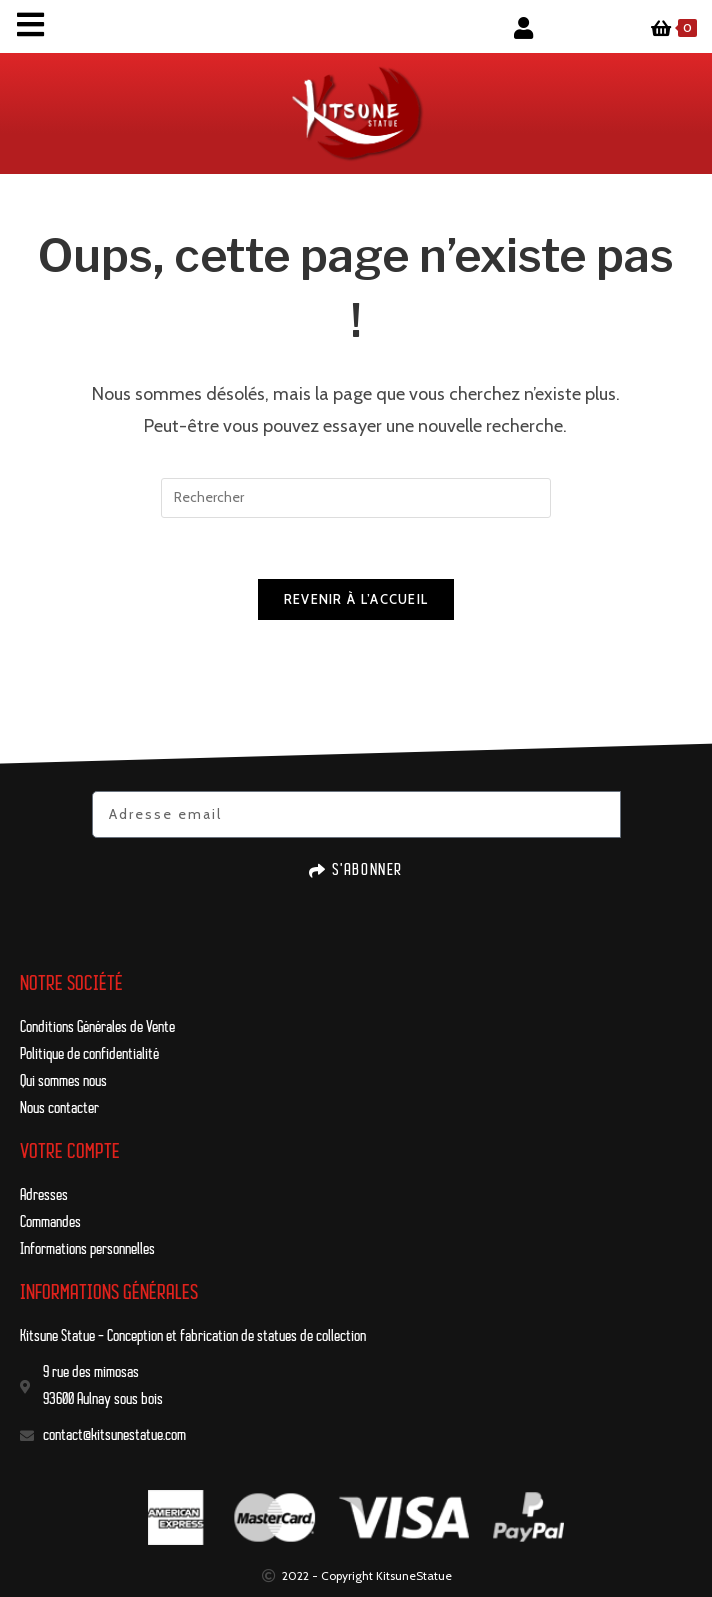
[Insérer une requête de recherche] (356, 498)
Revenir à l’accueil (356, 599)
